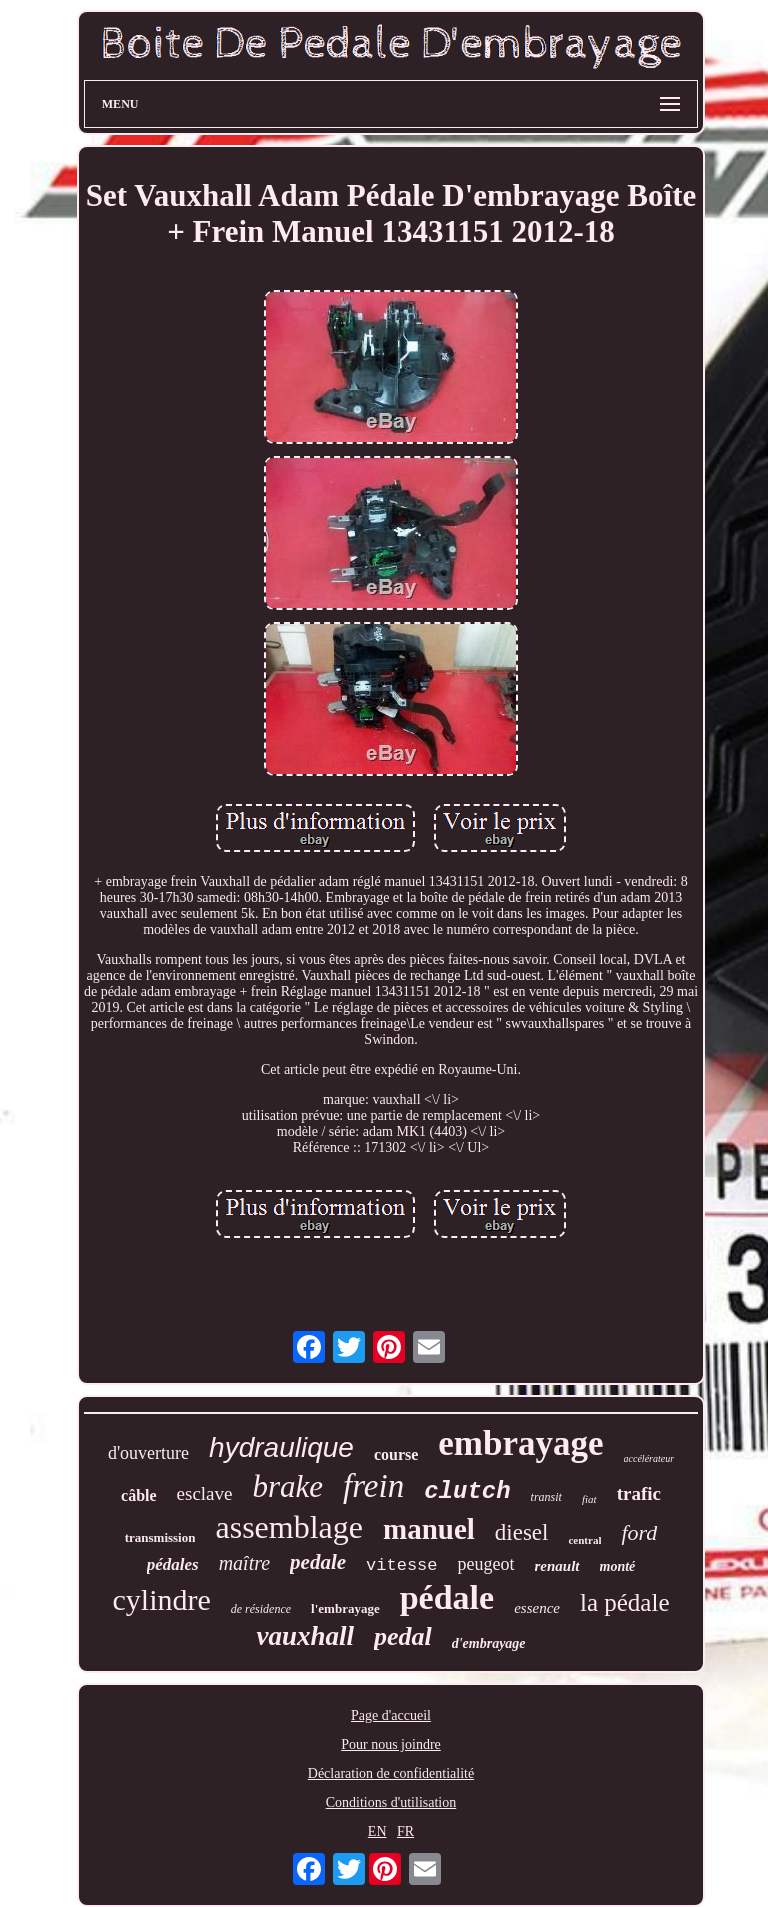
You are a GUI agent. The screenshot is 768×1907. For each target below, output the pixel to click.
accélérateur (649, 1458)
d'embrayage (489, 1643)
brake (287, 1486)
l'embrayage (345, 1608)
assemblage (289, 1527)
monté (618, 1566)
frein (373, 1486)
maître (244, 1563)
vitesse (401, 1565)
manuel (429, 1529)
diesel (522, 1532)
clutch (467, 1491)
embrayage (520, 1443)
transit (546, 1497)
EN (377, 1831)
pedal (403, 1636)
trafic (639, 1493)
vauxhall (305, 1636)
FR (405, 1831)
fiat (589, 1499)
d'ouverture (148, 1453)
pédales (173, 1564)
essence (537, 1608)
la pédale (625, 1602)
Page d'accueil (391, 1715)
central (584, 1540)
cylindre (161, 1599)
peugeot (486, 1564)
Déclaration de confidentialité (391, 1773)
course (396, 1454)
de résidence (261, 1609)
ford (639, 1532)
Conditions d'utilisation (391, 1802)
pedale (318, 1562)
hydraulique (281, 1447)
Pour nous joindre (391, 1744)
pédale (447, 1597)
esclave (205, 1493)
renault (557, 1566)
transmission (160, 1537)
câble (139, 1495)
